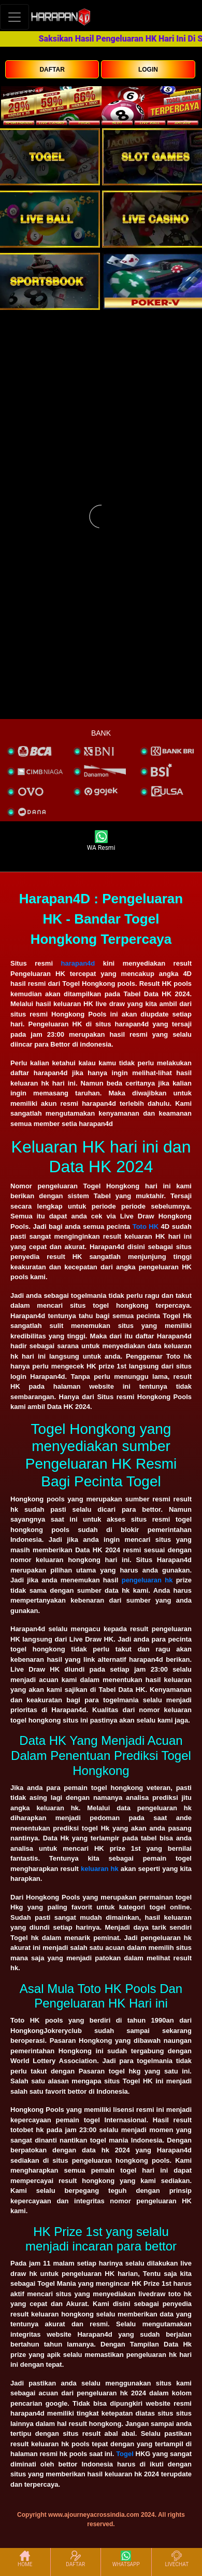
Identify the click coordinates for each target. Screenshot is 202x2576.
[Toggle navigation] (14, 17)
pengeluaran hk (147, 1580)
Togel (125, 2454)
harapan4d (78, 963)
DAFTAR (51, 69)
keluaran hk (100, 1869)
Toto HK (145, 1226)
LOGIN (148, 69)
